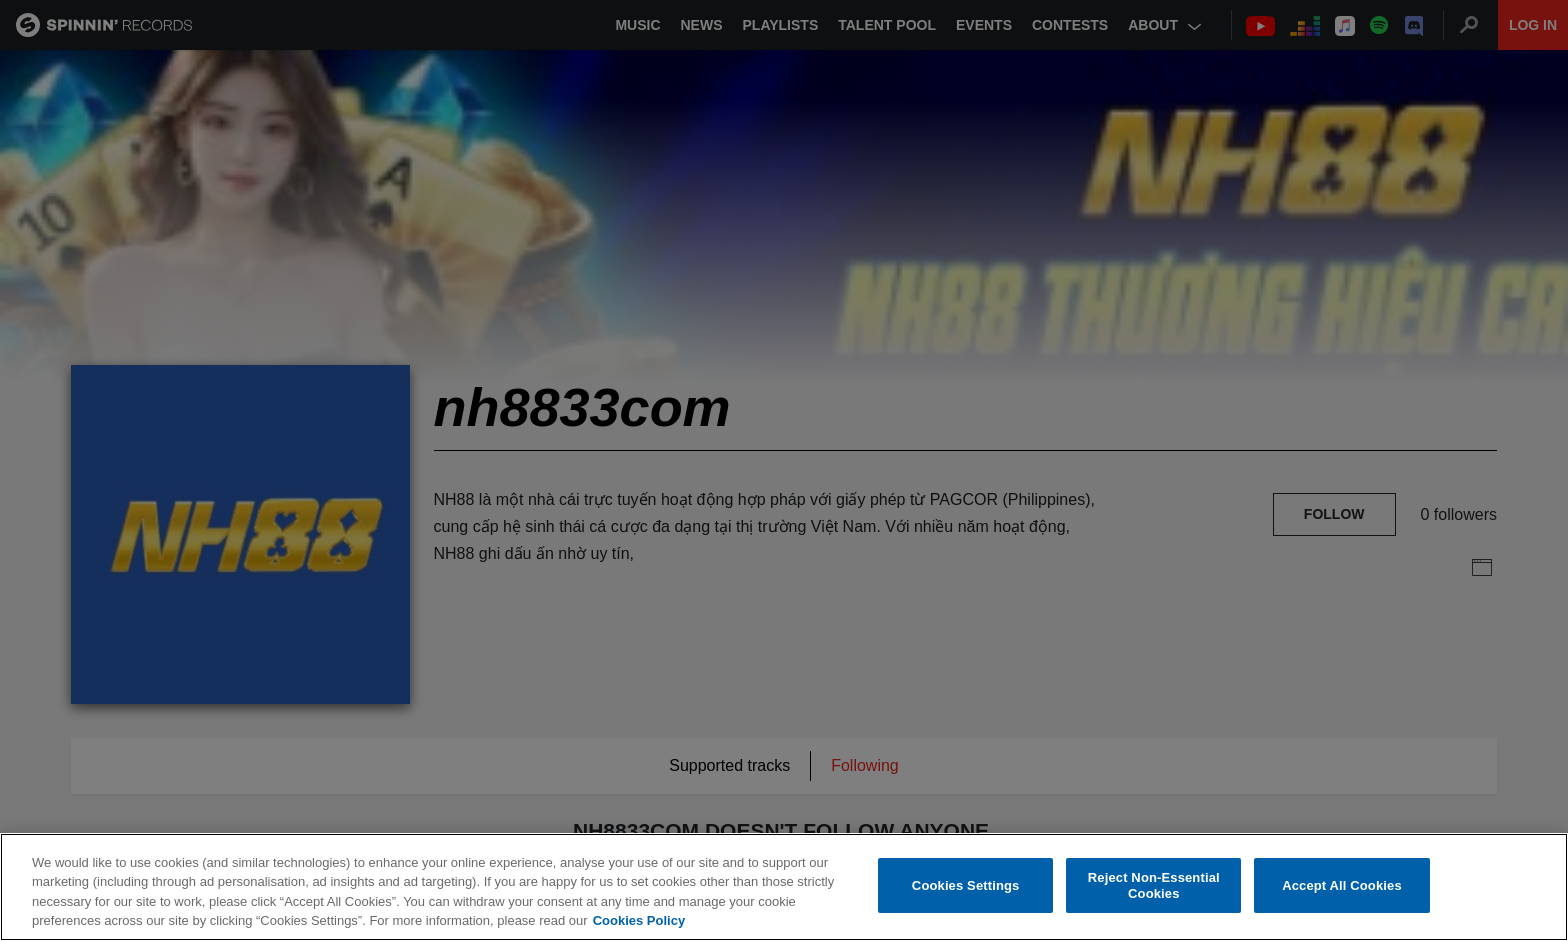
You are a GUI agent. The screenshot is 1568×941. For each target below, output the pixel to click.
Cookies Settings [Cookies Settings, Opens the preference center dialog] (966, 885)
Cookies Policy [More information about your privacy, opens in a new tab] (639, 921)
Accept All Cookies (1342, 885)
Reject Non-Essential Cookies (1154, 885)
